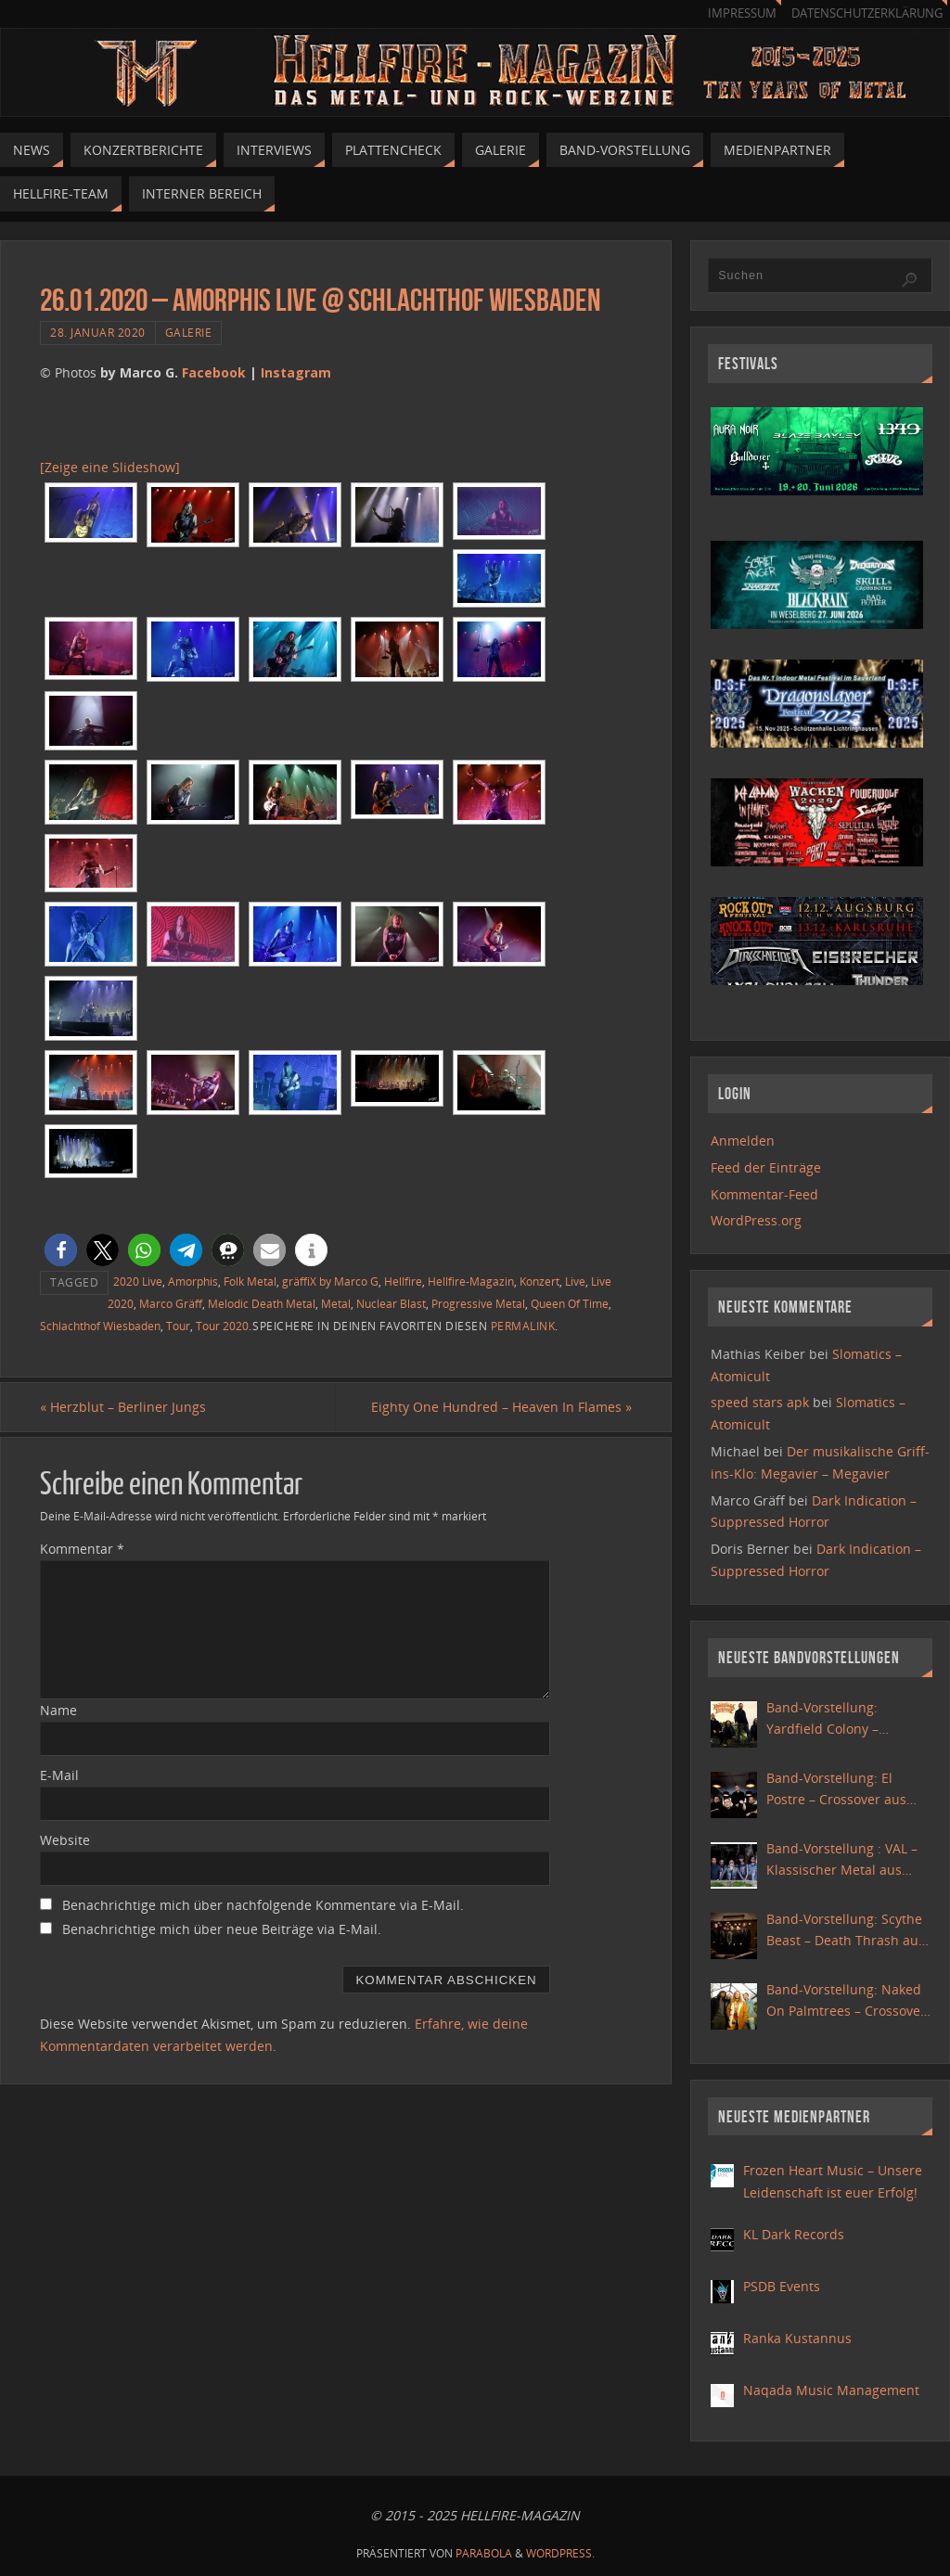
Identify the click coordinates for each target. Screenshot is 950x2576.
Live (575, 1281)
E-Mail (59, 1775)
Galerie (188, 332)
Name (58, 1710)
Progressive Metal (478, 1303)
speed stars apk (760, 1402)
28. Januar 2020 (98, 332)
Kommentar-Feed (764, 1194)
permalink (523, 1325)
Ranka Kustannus (797, 2338)
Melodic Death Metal (261, 1303)
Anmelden (743, 1140)
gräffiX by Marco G (330, 1281)
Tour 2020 (222, 1325)
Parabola (484, 2553)
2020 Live (137, 1281)
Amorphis (193, 1281)
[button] (61, 1250)
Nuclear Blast (391, 1303)
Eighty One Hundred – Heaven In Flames (501, 1407)
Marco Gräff (170, 1303)
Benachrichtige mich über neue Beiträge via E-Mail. (221, 1929)
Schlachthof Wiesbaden (100, 1325)
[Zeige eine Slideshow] (110, 467)
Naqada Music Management (831, 2390)
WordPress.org (756, 1220)
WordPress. (560, 2553)
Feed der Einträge (766, 1167)
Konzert (539, 1281)
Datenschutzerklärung (867, 13)
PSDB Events (781, 2286)
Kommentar (82, 1548)
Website (65, 1840)
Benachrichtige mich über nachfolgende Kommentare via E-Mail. (263, 1905)
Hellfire (403, 1281)
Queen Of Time (570, 1303)
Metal (336, 1303)
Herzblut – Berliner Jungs (123, 1407)
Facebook (214, 372)
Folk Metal (250, 1281)
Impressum (742, 13)
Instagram (296, 372)
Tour (178, 1325)
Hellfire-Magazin (471, 1281)
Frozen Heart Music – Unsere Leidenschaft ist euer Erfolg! (832, 2181)
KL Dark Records (793, 2234)
